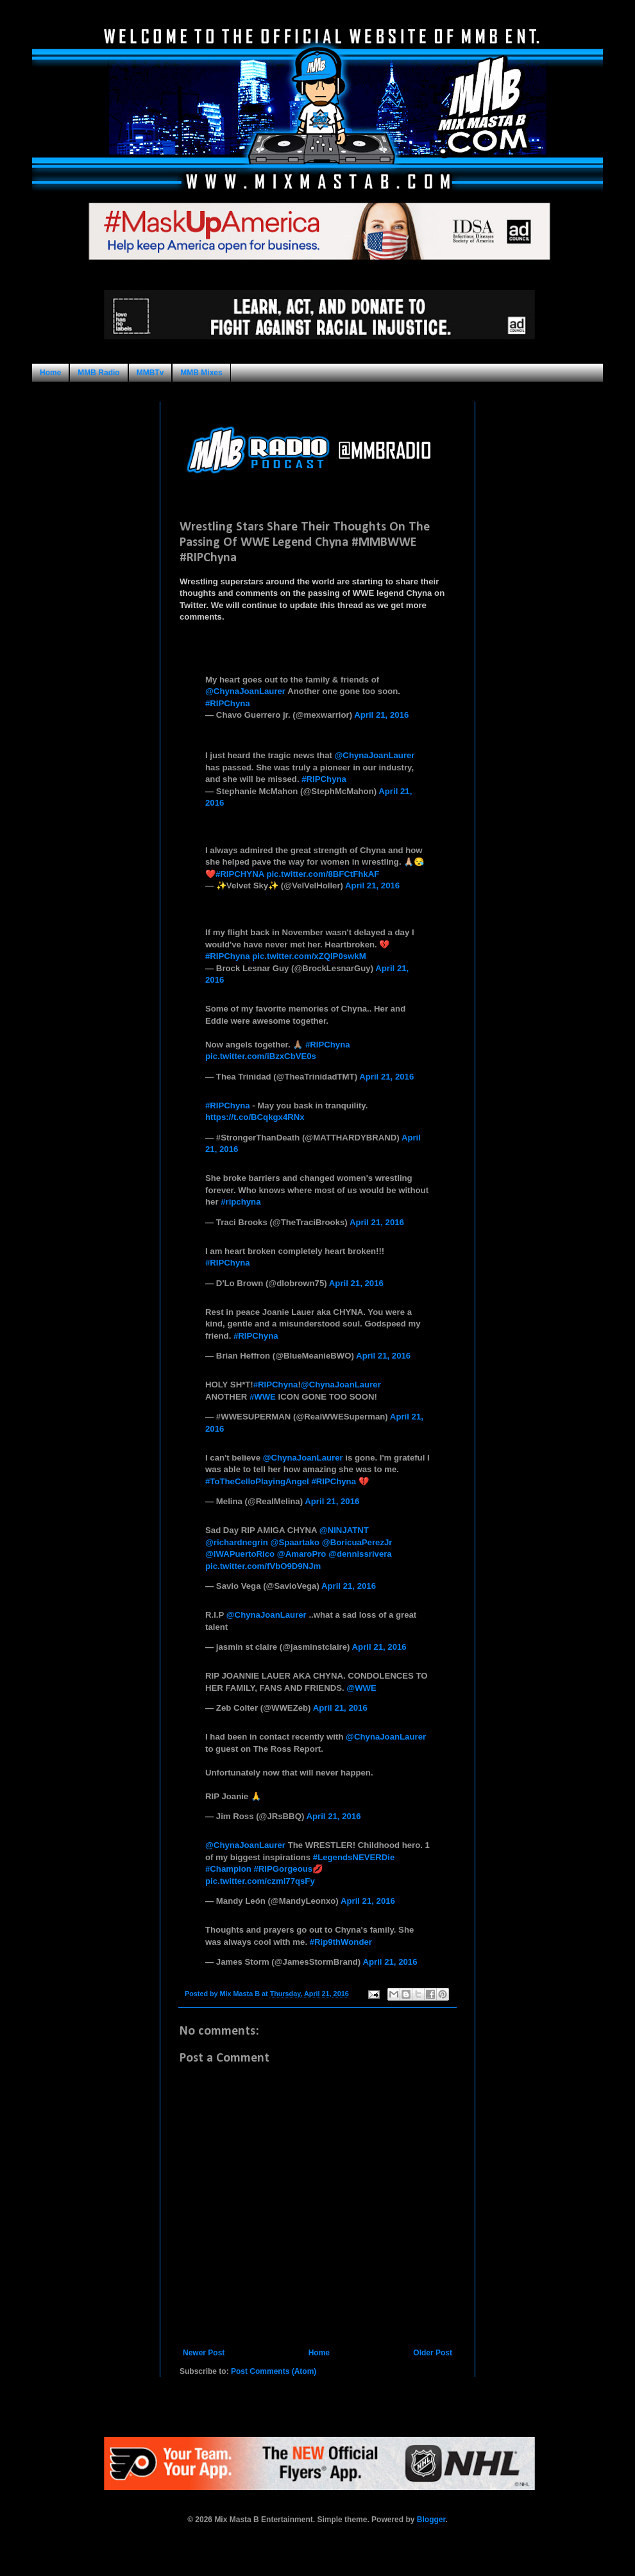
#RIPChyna (227, 703)
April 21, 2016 (381, 715)
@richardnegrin (236, 1542)
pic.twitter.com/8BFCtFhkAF (322, 874)
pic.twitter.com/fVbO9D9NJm (263, 1566)
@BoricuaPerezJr (357, 1542)
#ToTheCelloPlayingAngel (257, 1481)
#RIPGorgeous (282, 1869)
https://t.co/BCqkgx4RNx (255, 1117)
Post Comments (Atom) (273, 2371)
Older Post (432, 2352)
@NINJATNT (344, 1530)
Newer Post (203, 2352)
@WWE (361, 1688)
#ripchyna (240, 1202)
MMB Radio (98, 372)
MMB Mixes (201, 372)
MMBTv (150, 372)
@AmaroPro (301, 1554)
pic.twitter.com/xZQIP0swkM (309, 956)
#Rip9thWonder (341, 1942)
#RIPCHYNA (240, 874)
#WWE (263, 1397)
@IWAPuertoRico (240, 1554)
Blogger (431, 2519)
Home (50, 372)
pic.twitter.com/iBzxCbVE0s (260, 1056)
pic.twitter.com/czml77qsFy (260, 1881)
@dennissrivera (360, 1554)
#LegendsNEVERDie (354, 1857)
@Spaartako (295, 1542)
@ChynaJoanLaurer (245, 691)
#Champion (228, 1869)
